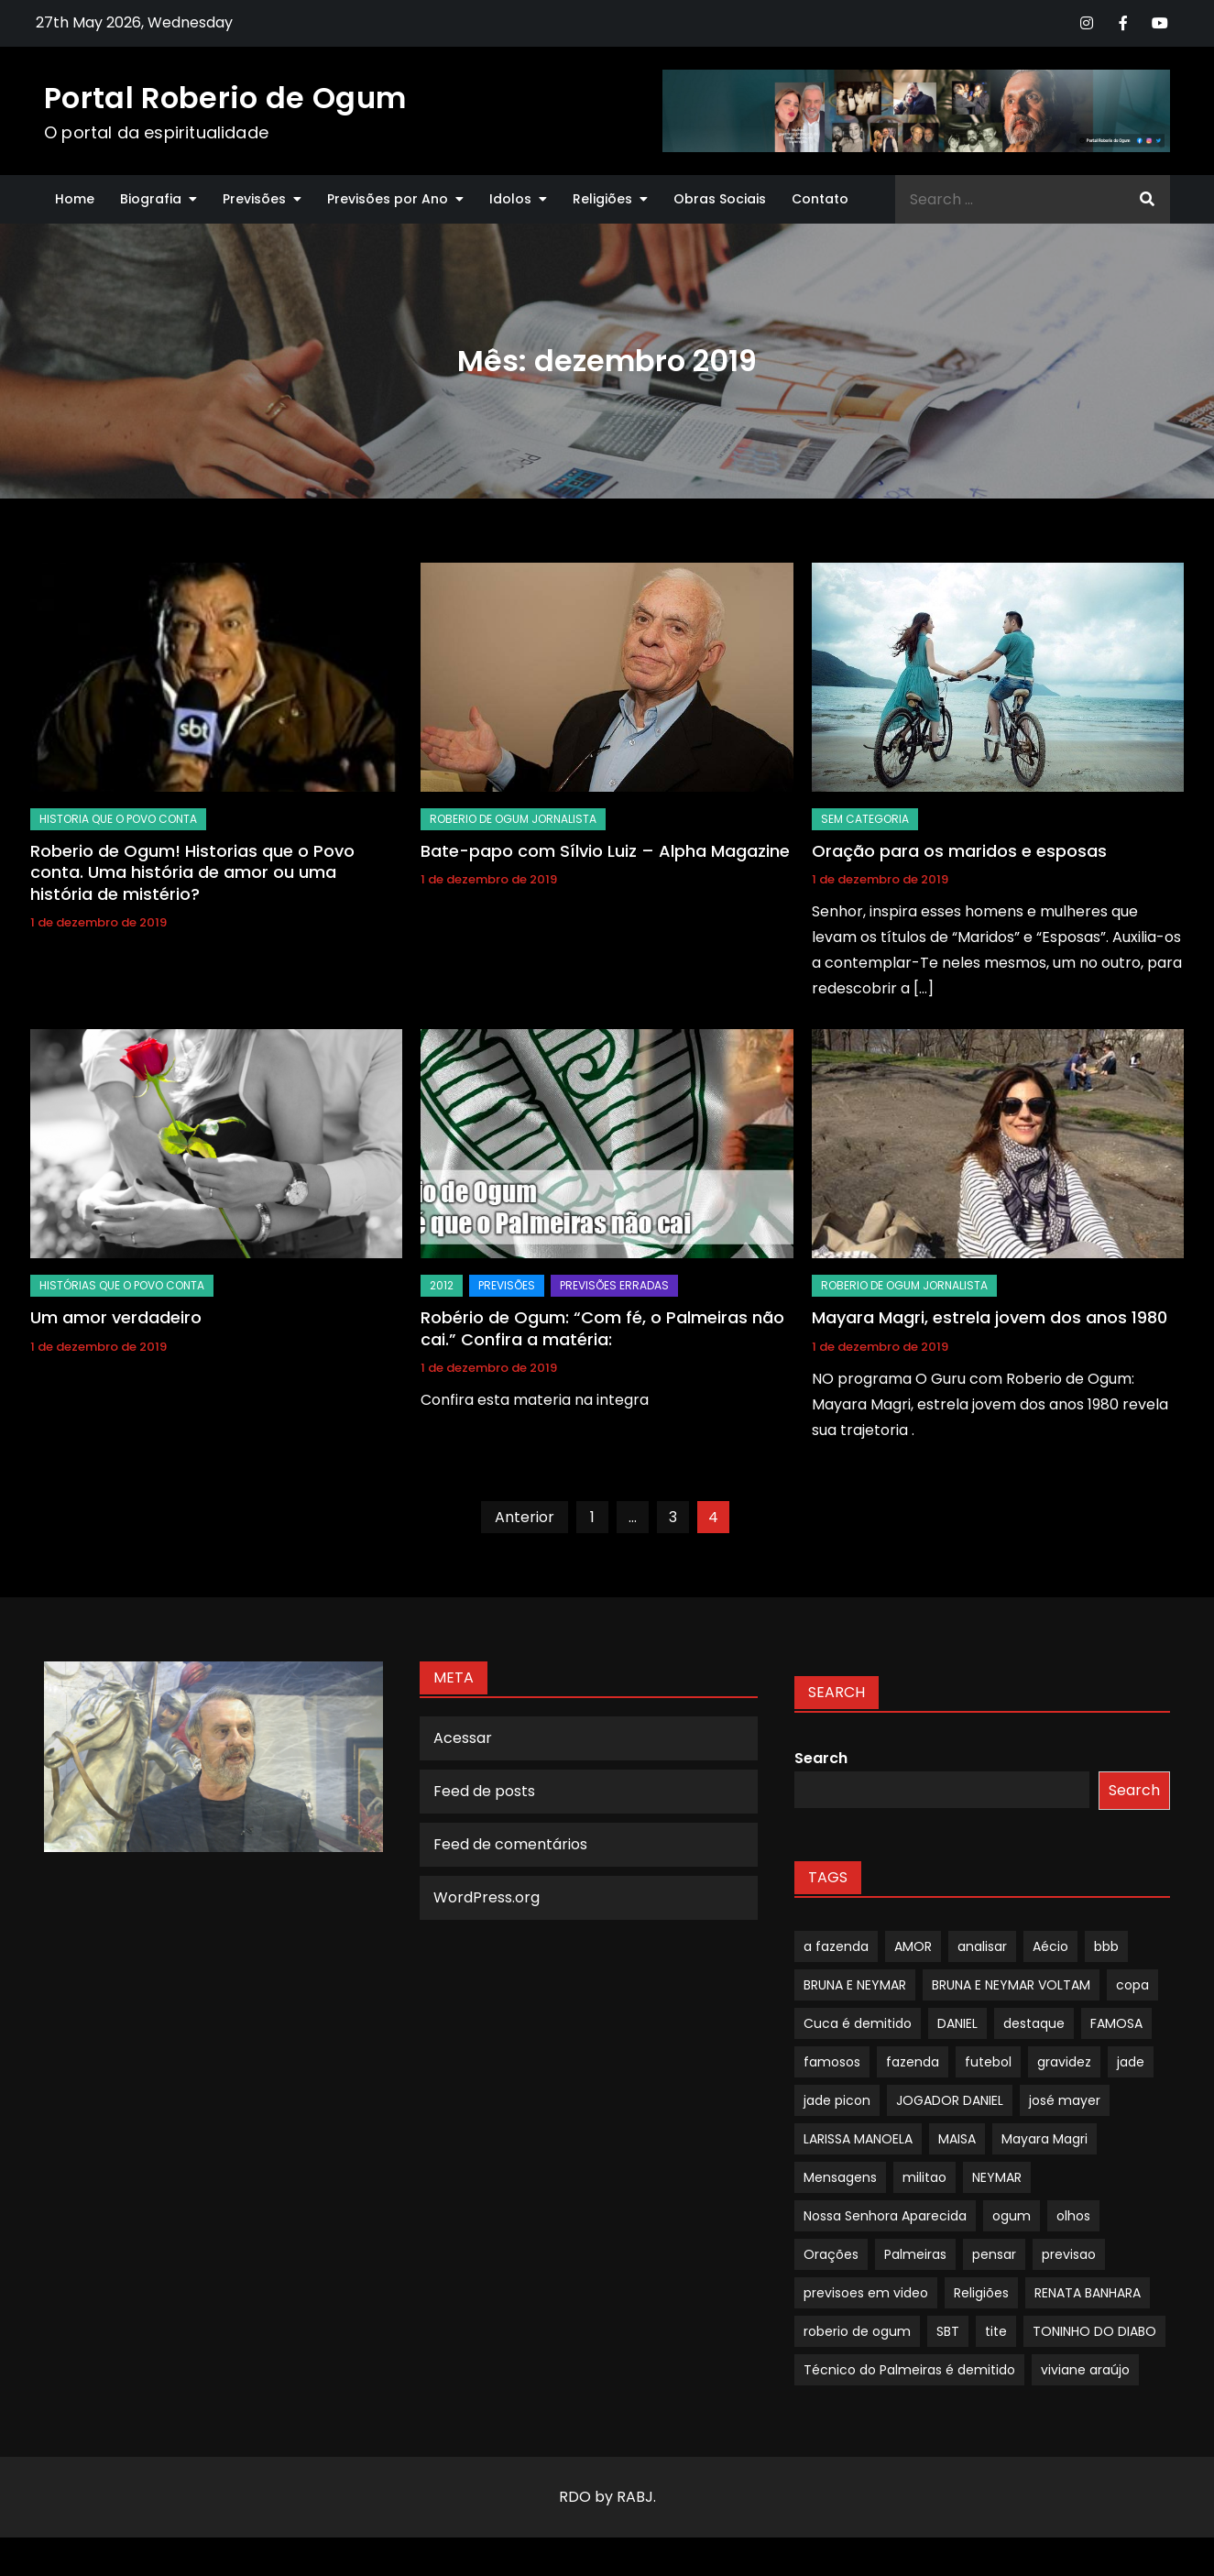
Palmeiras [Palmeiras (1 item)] (915, 2254)
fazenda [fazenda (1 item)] (912, 2062)
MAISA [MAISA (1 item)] (957, 2139)
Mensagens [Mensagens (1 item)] (840, 2177)
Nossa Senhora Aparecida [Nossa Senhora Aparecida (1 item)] (885, 2216)
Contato (820, 199)
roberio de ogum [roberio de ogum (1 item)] (857, 2331)
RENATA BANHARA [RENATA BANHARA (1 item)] (1087, 2293)
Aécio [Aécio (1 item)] (1050, 1946)
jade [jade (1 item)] (1130, 2062)
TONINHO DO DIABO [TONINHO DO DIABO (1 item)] (1094, 2331)
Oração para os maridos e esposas (959, 850)
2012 (442, 1285)
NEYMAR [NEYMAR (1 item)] (997, 2177)
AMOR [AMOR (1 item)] (913, 1946)
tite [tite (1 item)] (996, 2331)
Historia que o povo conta (118, 819)
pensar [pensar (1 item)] (994, 2254)
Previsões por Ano (387, 199)
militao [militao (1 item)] (924, 2177)
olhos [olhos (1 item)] (1073, 2216)
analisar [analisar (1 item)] (982, 1946)
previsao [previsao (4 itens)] (1069, 2254)
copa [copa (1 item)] (1132, 1985)
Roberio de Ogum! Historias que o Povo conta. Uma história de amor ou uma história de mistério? (192, 872)
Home (74, 199)
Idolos (510, 199)
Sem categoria (865, 819)
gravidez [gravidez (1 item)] (1064, 2062)
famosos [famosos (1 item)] (832, 2062)
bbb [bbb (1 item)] (1106, 1946)
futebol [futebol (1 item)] (988, 2062)
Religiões (602, 199)
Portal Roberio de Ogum (225, 97)
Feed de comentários (510, 1844)
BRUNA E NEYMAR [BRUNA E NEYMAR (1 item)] (855, 1985)
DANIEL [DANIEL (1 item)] (957, 2023)
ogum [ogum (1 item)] (1011, 2216)
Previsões (254, 199)
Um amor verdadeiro (116, 1317)
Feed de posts (484, 1791)
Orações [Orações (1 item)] (831, 2254)
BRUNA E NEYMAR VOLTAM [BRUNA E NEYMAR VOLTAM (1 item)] (1011, 1985)
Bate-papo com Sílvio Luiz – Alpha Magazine (605, 850)
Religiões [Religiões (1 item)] (981, 2293)
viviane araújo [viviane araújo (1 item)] (1085, 2370)
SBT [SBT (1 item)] (947, 2331)
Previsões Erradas (614, 1285)
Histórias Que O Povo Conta (121, 1285)
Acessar (462, 1737)
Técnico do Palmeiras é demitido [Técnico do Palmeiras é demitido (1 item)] (909, 2370)
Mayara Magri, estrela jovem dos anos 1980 (989, 1317)
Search (821, 1758)
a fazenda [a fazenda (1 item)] (836, 1946)
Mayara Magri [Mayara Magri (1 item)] (1044, 2139)
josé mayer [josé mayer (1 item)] (1064, 2100)
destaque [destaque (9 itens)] (1034, 2023)
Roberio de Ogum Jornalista (513, 819)
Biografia (150, 199)
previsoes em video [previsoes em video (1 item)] (866, 2293)
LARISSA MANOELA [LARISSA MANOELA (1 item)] (858, 2139)
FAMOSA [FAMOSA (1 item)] (1116, 2023)
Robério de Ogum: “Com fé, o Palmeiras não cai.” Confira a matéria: (602, 1328)
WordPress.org (486, 1897)
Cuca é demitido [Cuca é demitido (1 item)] (858, 2023)
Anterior (524, 1517)
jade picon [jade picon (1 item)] (837, 2100)
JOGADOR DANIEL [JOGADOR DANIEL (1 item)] (949, 2100)
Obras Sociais (719, 199)
